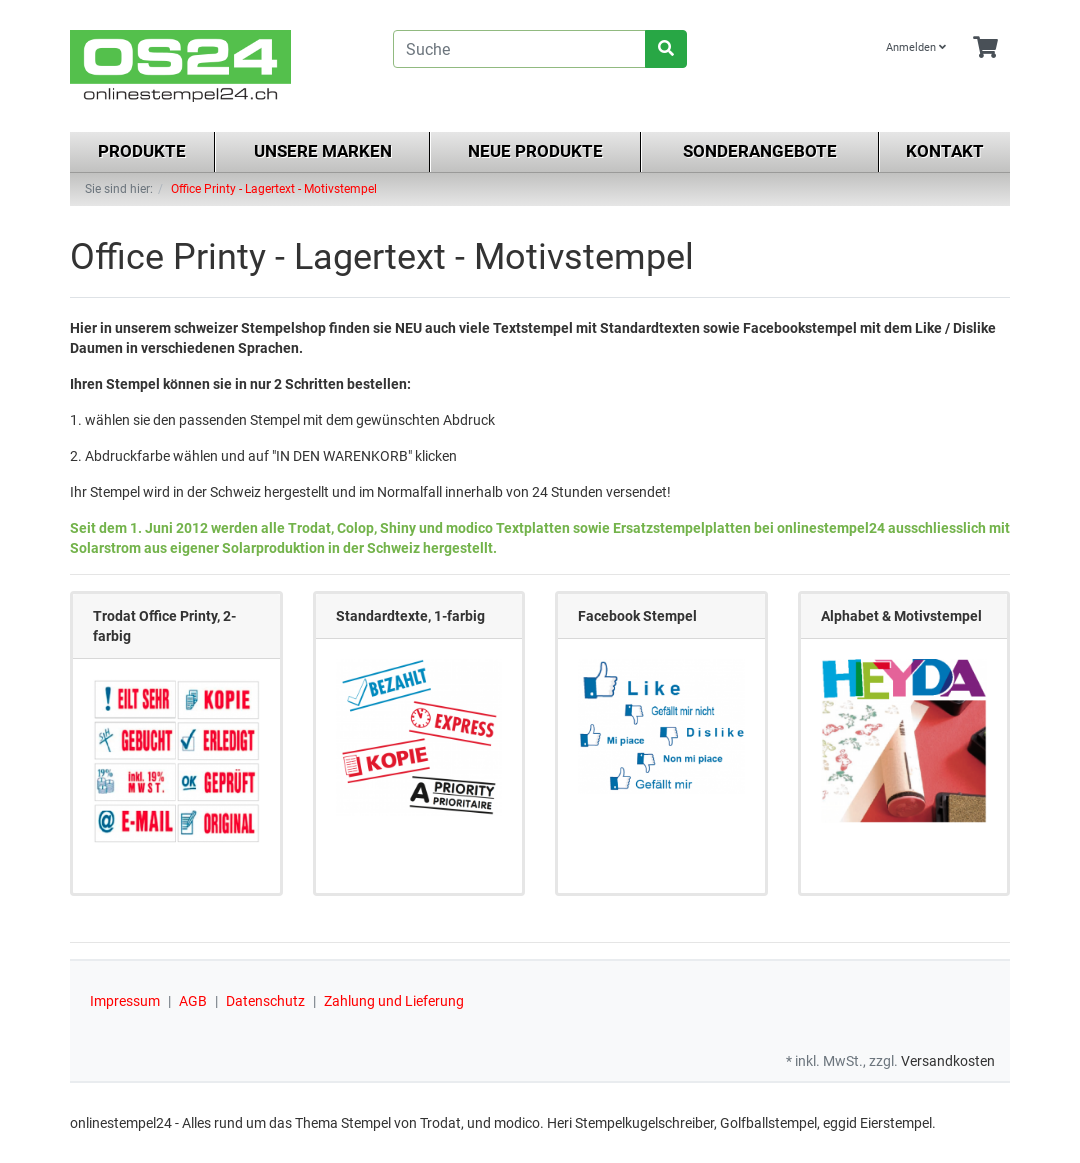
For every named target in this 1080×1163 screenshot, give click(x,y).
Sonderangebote (760, 151)
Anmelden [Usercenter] (916, 47)
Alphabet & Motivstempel (901, 616)
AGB (193, 1001)
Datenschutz (265, 1001)
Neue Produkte (535, 151)
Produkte (142, 151)
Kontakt (945, 151)
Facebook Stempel (637, 616)
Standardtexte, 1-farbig (410, 616)
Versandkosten (948, 1061)
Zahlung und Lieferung (394, 1001)
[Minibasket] (985, 48)
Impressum (125, 1001)
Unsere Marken (323, 151)
